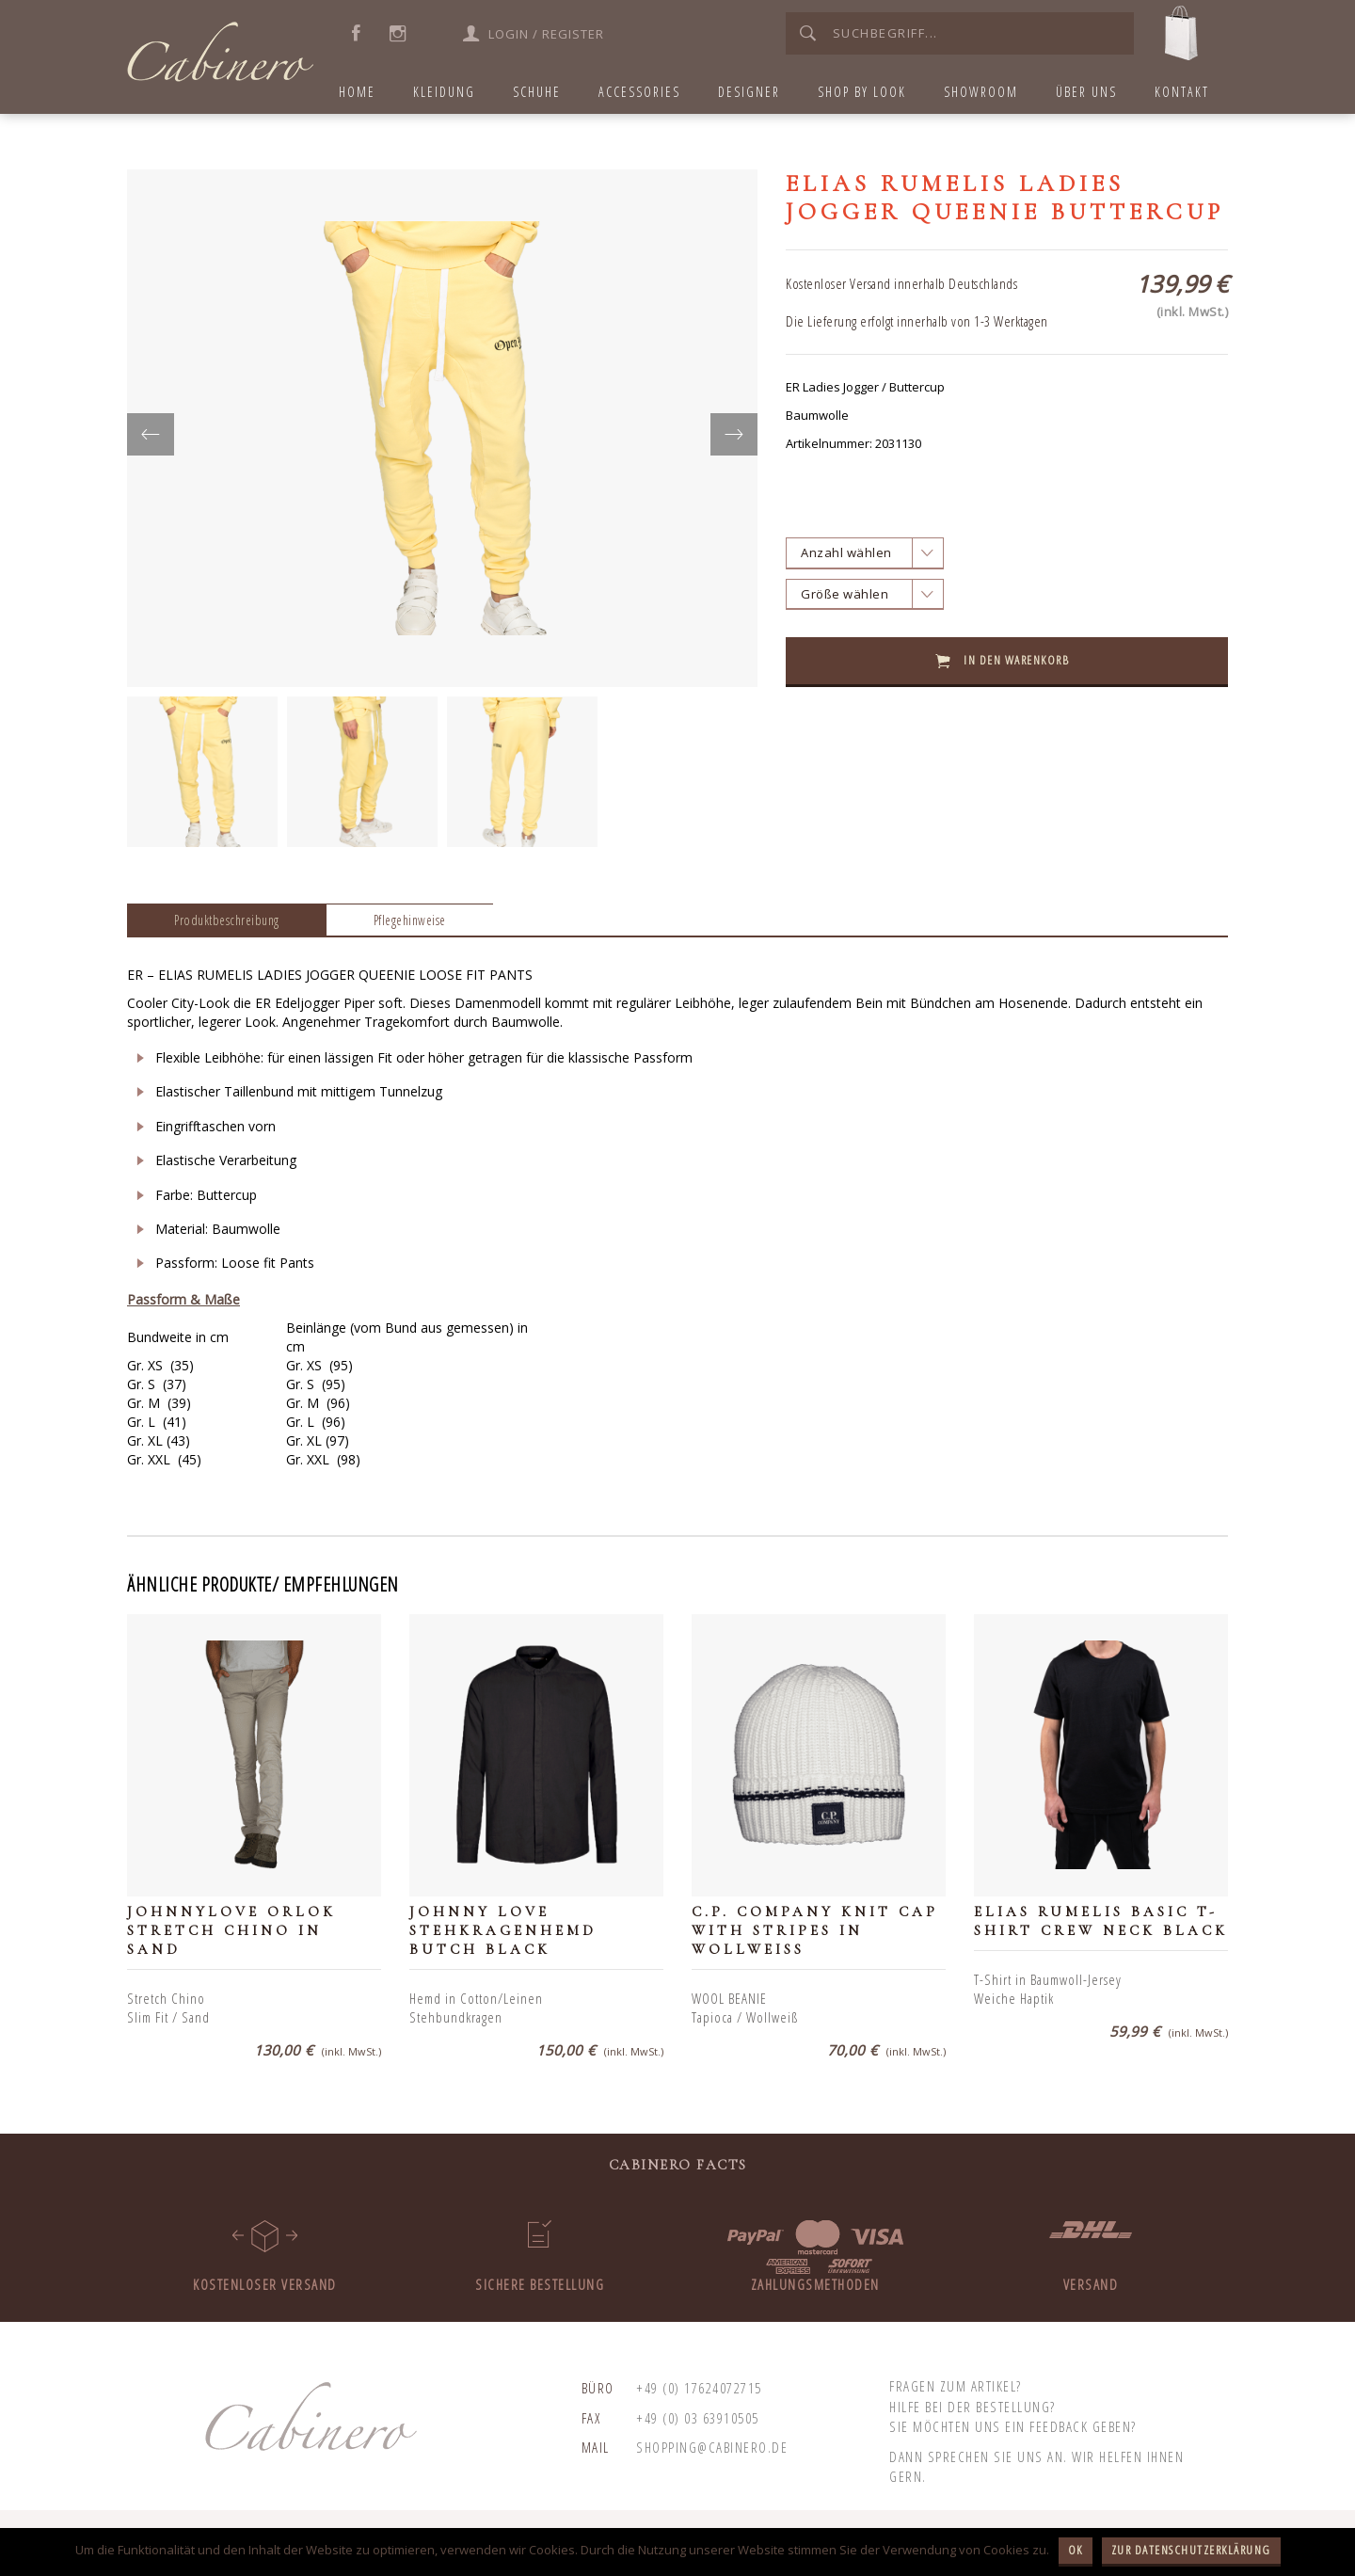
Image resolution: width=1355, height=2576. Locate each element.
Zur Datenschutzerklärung (1191, 2549)
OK (1075, 2549)
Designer (749, 92)
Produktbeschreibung (226, 920)
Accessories (639, 92)
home (357, 92)
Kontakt (1182, 92)
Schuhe (537, 92)
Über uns (1086, 92)
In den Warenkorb (1016, 659)
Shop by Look (862, 92)
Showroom (981, 92)
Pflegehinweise (410, 920)
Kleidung (444, 92)
